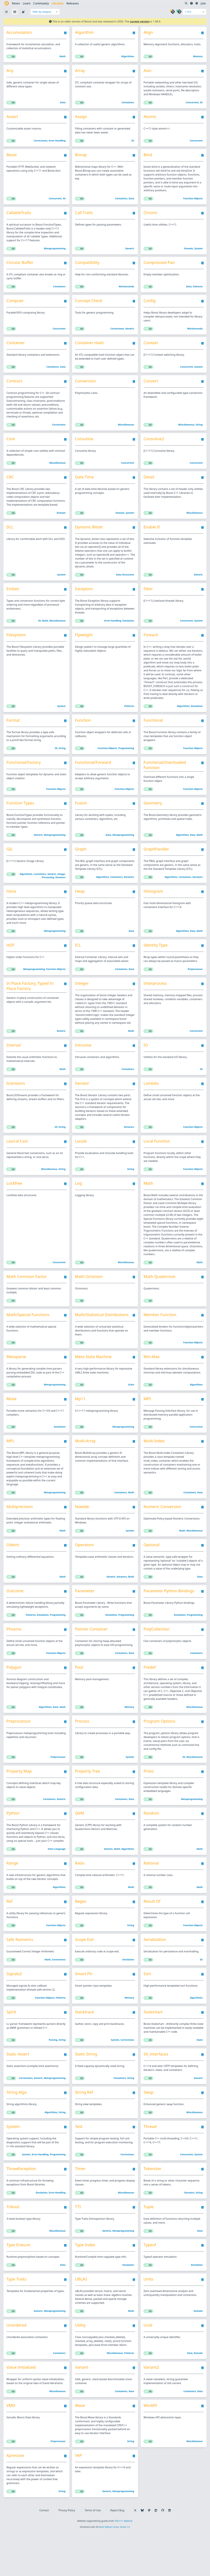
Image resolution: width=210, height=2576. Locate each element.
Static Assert (18, 2091)
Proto (149, 1803)
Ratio (80, 1896)
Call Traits (84, 215)
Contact (44, 2554)
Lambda (151, 1106)
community (42, 3)
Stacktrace (84, 2048)
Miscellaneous (126, 430)
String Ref (84, 2129)
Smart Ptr (84, 2009)
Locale (81, 1164)
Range (13, 1896)
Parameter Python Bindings (169, 1620)
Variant (82, 2409)
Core (11, 445)
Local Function (157, 1164)
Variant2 (151, 2409)
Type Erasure (19, 2285)
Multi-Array (85, 1468)
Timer (80, 2207)
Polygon (14, 1698)
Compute (15, 305)
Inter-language (57, 1882)
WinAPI (150, 2448)
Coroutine (84, 445)
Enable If (152, 538)
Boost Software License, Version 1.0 (114, 2571)
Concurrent (192, 103)
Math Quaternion (160, 1301)
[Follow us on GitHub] (162, 2554)
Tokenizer (152, 2207)
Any (10, 71)
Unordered (17, 2366)
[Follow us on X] (135, 2554)
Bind (148, 157)
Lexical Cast (18, 1164)
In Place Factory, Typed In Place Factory (30, 1003)
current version (140, 21)
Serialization (155, 1974)
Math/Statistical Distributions (102, 1340)
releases (73, 3)
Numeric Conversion (162, 1535)
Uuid (148, 2366)
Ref (10, 1935)
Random (151, 1846)
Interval (14, 1067)
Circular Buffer (20, 266)
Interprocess (155, 1001)
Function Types (21, 818)
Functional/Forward (93, 776)
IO (201, 103)
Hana (12, 907)
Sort (147, 2009)
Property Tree (87, 1803)
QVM (79, 1846)
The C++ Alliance (123, 2564)
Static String (86, 2091)
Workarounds (126, 290)
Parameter (85, 1620)
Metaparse (17, 1383)
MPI (147, 1425)
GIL (10, 864)
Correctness (41, 142)
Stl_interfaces (156, 2091)
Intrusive (83, 1067)
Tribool (13, 2246)
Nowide (82, 1535)
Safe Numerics (20, 1974)
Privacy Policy (66, 2554)
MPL (11, 1468)
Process (82, 1752)
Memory (197, 57)
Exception (84, 601)
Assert (13, 118)
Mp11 (80, 1425)
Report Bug (117, 2554)
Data (63, 103)
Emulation (128, 633)
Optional (152, 1573)
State (131, 1411)
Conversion (85, 386)
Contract (15, 386)
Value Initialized (21, 2409)
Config (150, 305)
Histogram (153, 907)
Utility (80, 2366)
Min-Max (152, 1383)
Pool (79, 1698)
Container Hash (89, 347)
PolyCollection (157, 1659)
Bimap (81, 157)
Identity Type (156, 962)
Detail (149, 484)
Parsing (53, 2076)
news (16, 3)
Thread (150, 2164)
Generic (130, 251)
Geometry (153, 818)
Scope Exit (84, 1974)
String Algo (17, 2129)
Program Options (160, 1752)
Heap (80, 907)
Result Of (152, 1935)
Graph (81, 864)
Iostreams (16, 1106)
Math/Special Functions (28, 1340)
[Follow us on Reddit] (156, 2554)
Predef (150, 1698)
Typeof (150, 2285)
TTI (78, 2246)
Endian (13, 601)
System (198, 251)
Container (16, 347)
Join (202, 3)
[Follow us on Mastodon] (149, 2554)
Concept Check (89, 305)
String (199, 430)
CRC (11, 484)
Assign (81, 118)
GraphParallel (156, 864)
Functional (153, 733)
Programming (126, 762)
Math (63, 57)
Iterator (82, 1106)
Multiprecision (20, 1535)
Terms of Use (93, 2554)
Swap (149, 2129)
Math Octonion (89, 1301)
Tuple (149, 2246)
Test (79, 2164)
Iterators (61, 893)
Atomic (150, 118)
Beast (12, 157)
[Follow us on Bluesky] (142, 2554)
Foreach (151, 647)
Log (78, 1207)
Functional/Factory (24, 776)
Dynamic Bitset (89, 538)
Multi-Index (154, 1468)
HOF (11, 962)
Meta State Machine (93, 1383)
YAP (78, 2499)
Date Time (84, 484)
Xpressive (16, 2499)
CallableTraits (19, 215)
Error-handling (57, 142)
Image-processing (54, 891)
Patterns (198, 290)
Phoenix (14, 1659)
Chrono (150, 215)
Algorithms (128, 57)
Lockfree (15, 1207)
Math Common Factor (27, 1301)
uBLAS (81, 2320)
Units (148, 2320)
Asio (148, 71)
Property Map (19, 1803)
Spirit (12, 2048)
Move (12, 1425)
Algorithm (84, 32)
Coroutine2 (154, 445)
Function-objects (192, 201)
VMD (11, 2448)
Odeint (13, 1573)
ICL (78, 962)
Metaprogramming (55, 251)
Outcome (15, 1620)
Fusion (81, 818)
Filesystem (17, 647)
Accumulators (20, 32)
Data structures (125, 586)
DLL (10, 538)
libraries (58, 3)
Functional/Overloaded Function (165, 779)
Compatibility (87, 266)
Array (80, 71)
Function (83, 733)
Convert (151, 386)
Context (151, 347)
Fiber (148, 601)
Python (13, 1846)
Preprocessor (195, 986)
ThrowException (22, 2207)
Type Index (85, 2285)
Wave (80, 2448)
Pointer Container (91, 1659)
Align (148, 32)
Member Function (160, 1340)
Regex (81, 1935)
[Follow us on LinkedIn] (169, 2554)
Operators (84, 1573)
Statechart (153, 2048)
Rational (151, 1896)
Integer (82, 1001)
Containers (128, 103)
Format (14, 733)
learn (27, 3)
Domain (188, 251)
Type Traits (17, 2320)
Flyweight (84, 647)
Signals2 (15, 2009)
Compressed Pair (159, 266)
